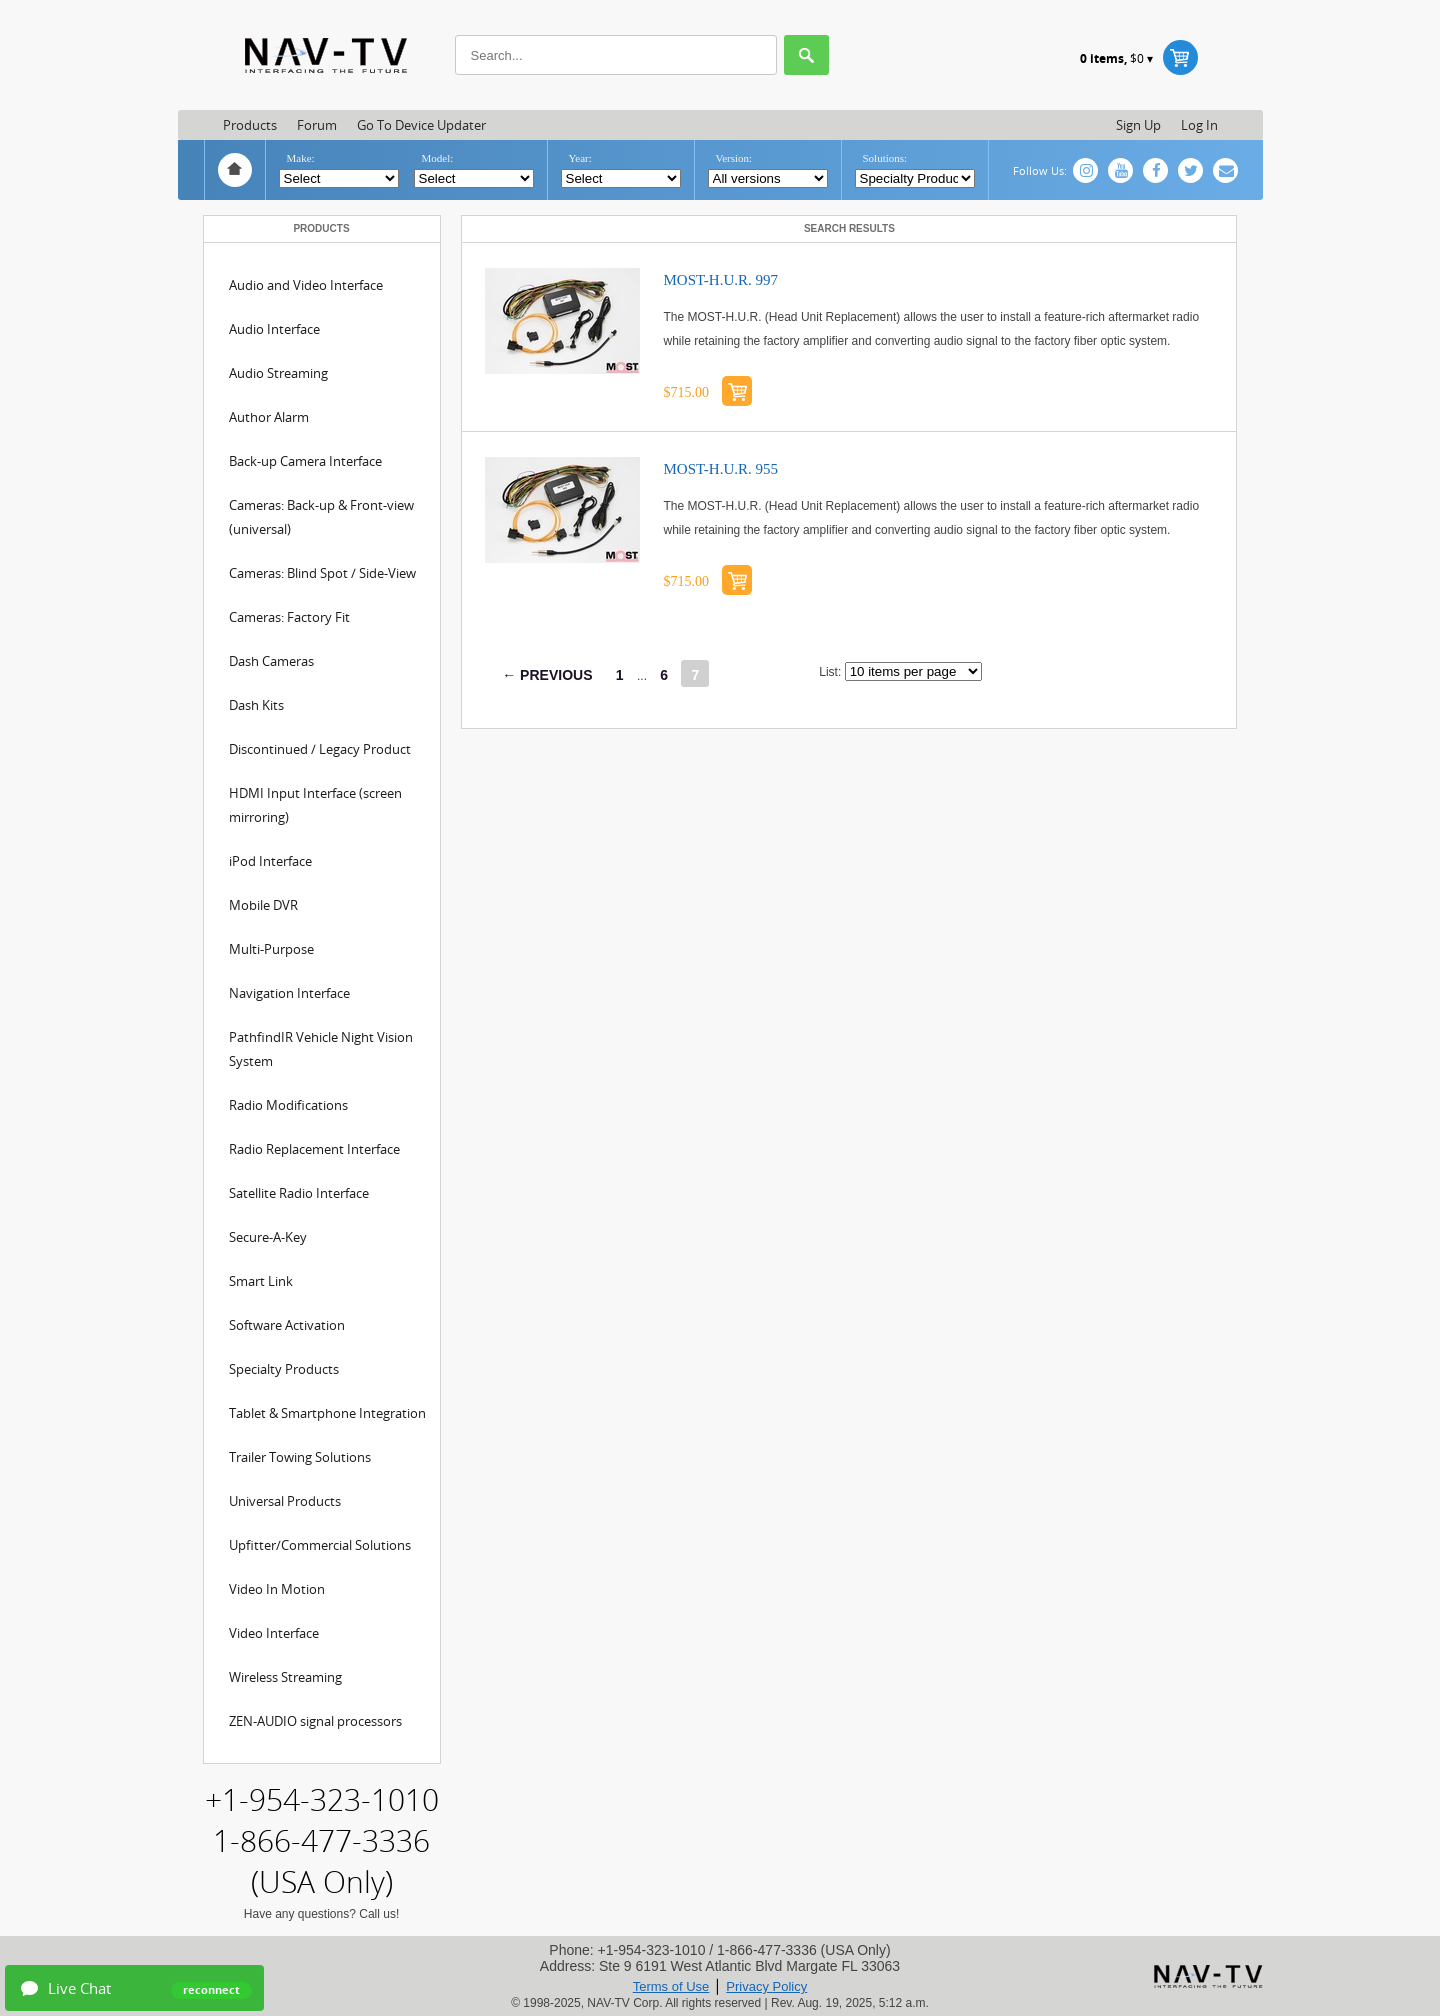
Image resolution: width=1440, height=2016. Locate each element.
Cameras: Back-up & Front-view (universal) (321, 517)
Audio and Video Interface (306, 285)
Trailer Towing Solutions (300, 1457)
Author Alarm (269, 417)
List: (830, 672)
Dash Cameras (271, 661)
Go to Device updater (421, 125)
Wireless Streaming (285, 1677)
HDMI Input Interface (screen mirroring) (315, 805)
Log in (1199, 125)
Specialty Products (284, 1369)
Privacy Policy (766, 1986)
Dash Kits (256, 705)
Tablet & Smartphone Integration (327, 1413)
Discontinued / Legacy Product (320, 749)
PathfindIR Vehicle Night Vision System (321, 1049)
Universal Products (285, 1501)
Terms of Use (671, 1986)
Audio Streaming (278, 373)
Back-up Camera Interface (305, 461)
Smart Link (261, 1281)
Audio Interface (274, 329)
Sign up (1138, 125)
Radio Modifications (288, 1105)
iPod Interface (270, 861)
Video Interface (274, 1633)
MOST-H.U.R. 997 (721, 280)
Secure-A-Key (268, 1237)
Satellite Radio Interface (299, 1193)
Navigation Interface (289, 993)
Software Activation (287, 1325)
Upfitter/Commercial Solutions (320, 1545)
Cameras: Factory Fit (289, 617)
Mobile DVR (263, 905)
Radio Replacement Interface (314, 1149)
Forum (317, 125)
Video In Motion (277, 1589)
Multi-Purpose (271, 949)
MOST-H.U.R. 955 (721, 469)
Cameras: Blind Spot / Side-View (322, 573)
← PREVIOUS (547, 675)
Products (250, 125)
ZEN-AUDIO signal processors (315, 1721)
